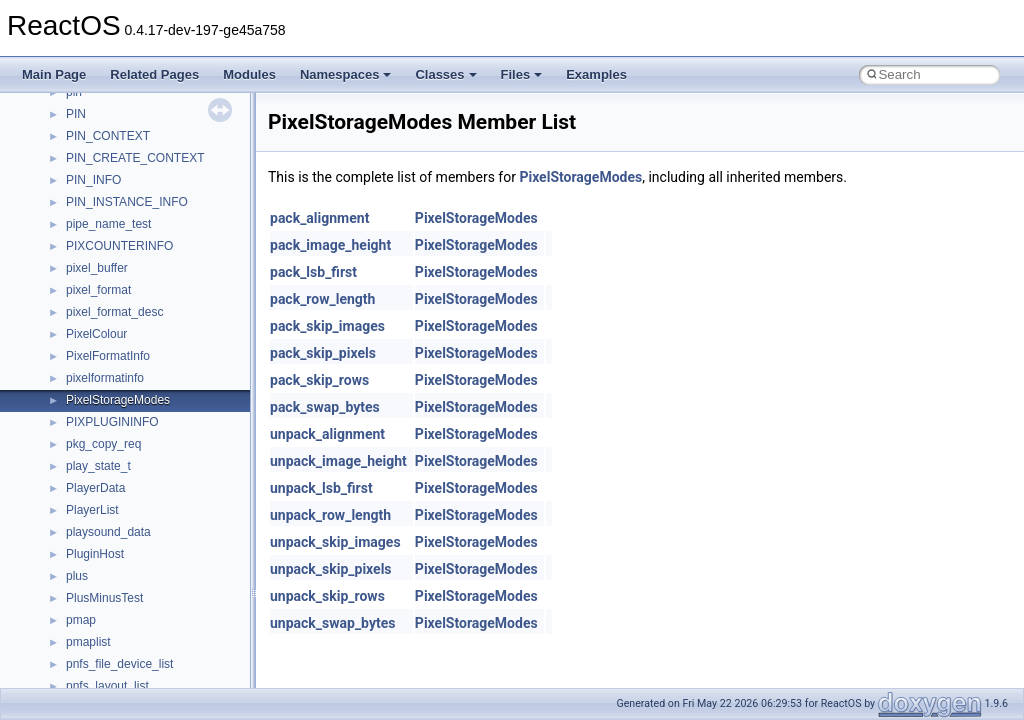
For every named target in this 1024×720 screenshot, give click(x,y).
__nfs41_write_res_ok (124, 486)
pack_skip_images (327, 326)
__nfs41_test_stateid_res (133, 332)
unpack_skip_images (335, 542)
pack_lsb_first (313, 272)
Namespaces (346, 74)
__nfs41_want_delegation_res (146, 420)
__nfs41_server (107, 156)
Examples (596, 74)
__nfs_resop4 (102, 618)
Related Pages (154, 74)
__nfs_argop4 (102, 574)
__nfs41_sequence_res (128, 112)
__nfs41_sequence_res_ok (138, 134)
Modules (249, 74)
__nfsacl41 (95, 662)
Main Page (54, 74)
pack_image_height (330, 245)
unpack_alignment (327, 434)
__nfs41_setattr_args (122, 200)
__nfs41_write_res (115, 464)
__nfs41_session (111, 178)
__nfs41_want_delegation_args (149, 398)
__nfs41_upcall (106, 354)
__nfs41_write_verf (116, 508)
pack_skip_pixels (323, 353)
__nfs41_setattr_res (119, 222)
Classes (445, 74)
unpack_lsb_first (321, 488)
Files (522, 74)
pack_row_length (322, 299)
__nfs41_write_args (118, 442)
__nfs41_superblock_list (130, 288)
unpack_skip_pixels (331, 569)
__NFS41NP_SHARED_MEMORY (158, 552)
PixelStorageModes (580, 177)
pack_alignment (319, 218)
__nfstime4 (95, 684)
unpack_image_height (338, 461)
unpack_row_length (330, 515)
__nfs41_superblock (119, 266)
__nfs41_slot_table (116, 244)
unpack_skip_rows (327, 596)
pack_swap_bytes (325, 407)
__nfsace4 (93, 640)
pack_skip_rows (319, 380)
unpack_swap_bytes (332, 623)
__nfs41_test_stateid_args (136, 310)
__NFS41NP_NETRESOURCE (149, 530)
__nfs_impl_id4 (106, 596)
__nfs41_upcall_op (116, 376)
